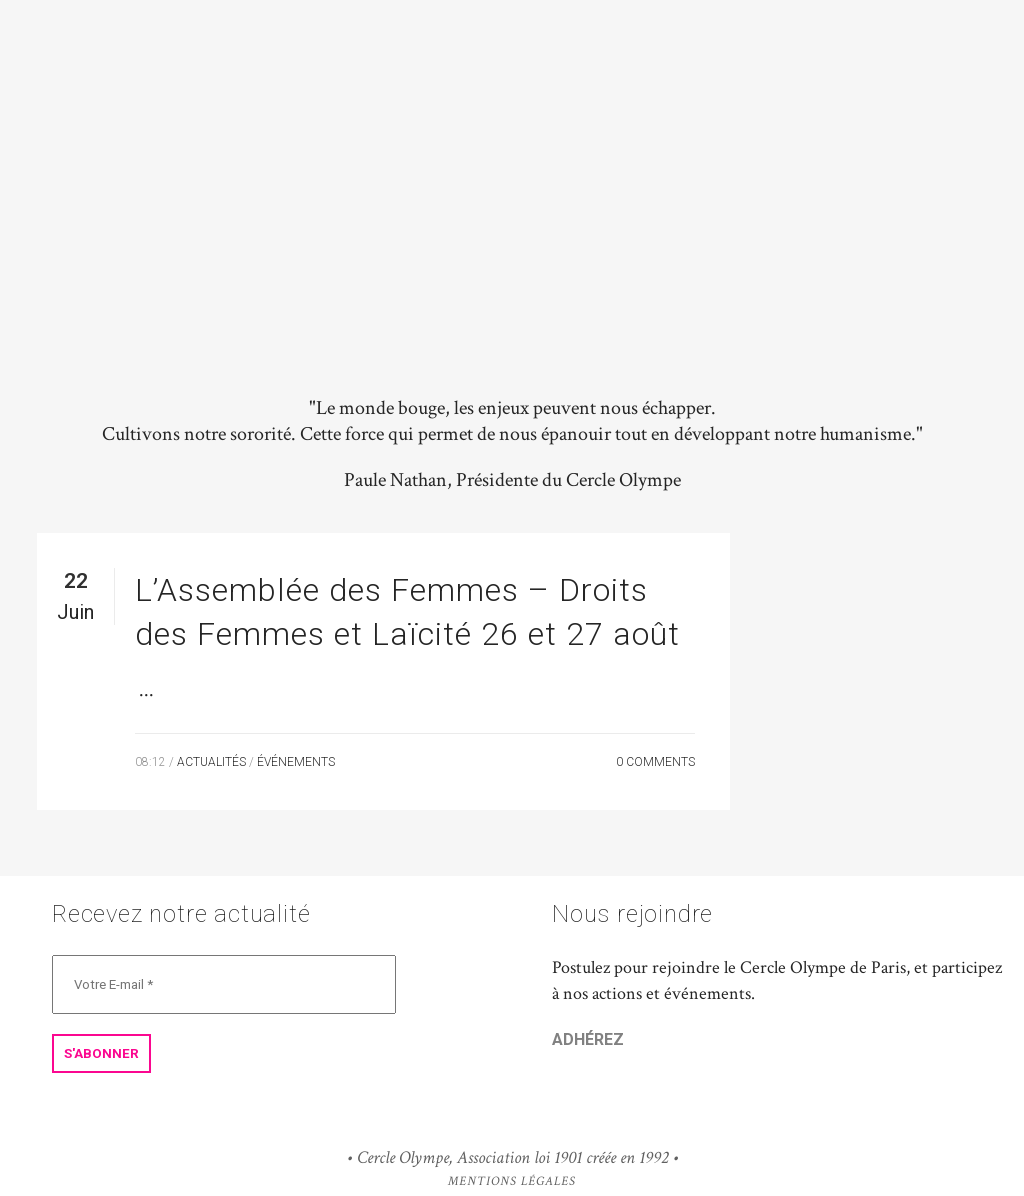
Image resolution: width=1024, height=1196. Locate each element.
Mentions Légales (512, 1181)
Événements (296, 762)
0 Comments (655, 762)
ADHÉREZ (588, 1039)
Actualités (211, 762)
